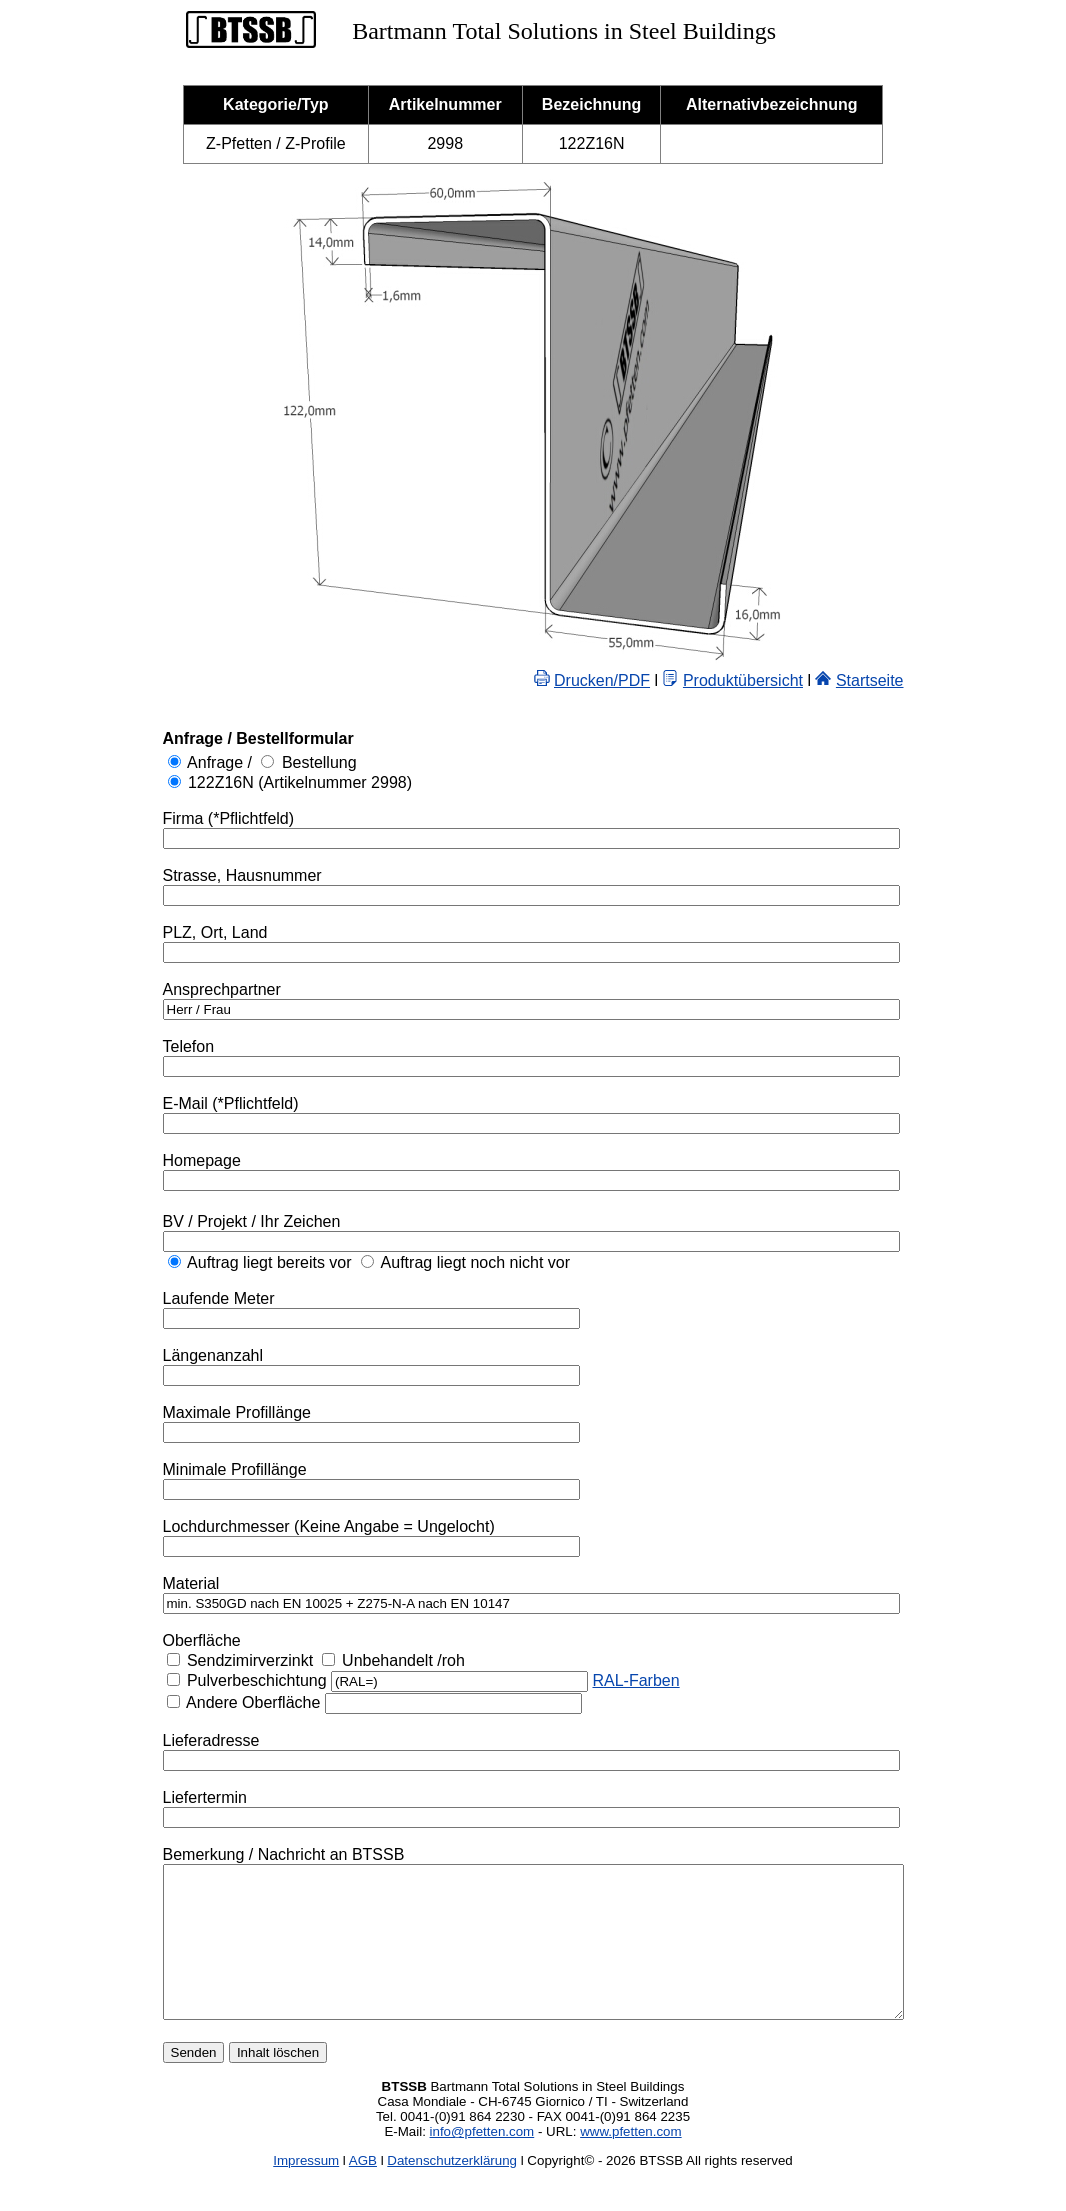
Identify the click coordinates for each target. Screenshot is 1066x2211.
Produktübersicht (788, 680)
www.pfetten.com (630, 2161)
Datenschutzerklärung (452, 2190)
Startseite (915, 680)
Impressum (306, 2190)
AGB (363, 2190)
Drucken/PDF (647, 680)
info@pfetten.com (482, 2161)
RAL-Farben (590, 1680)
